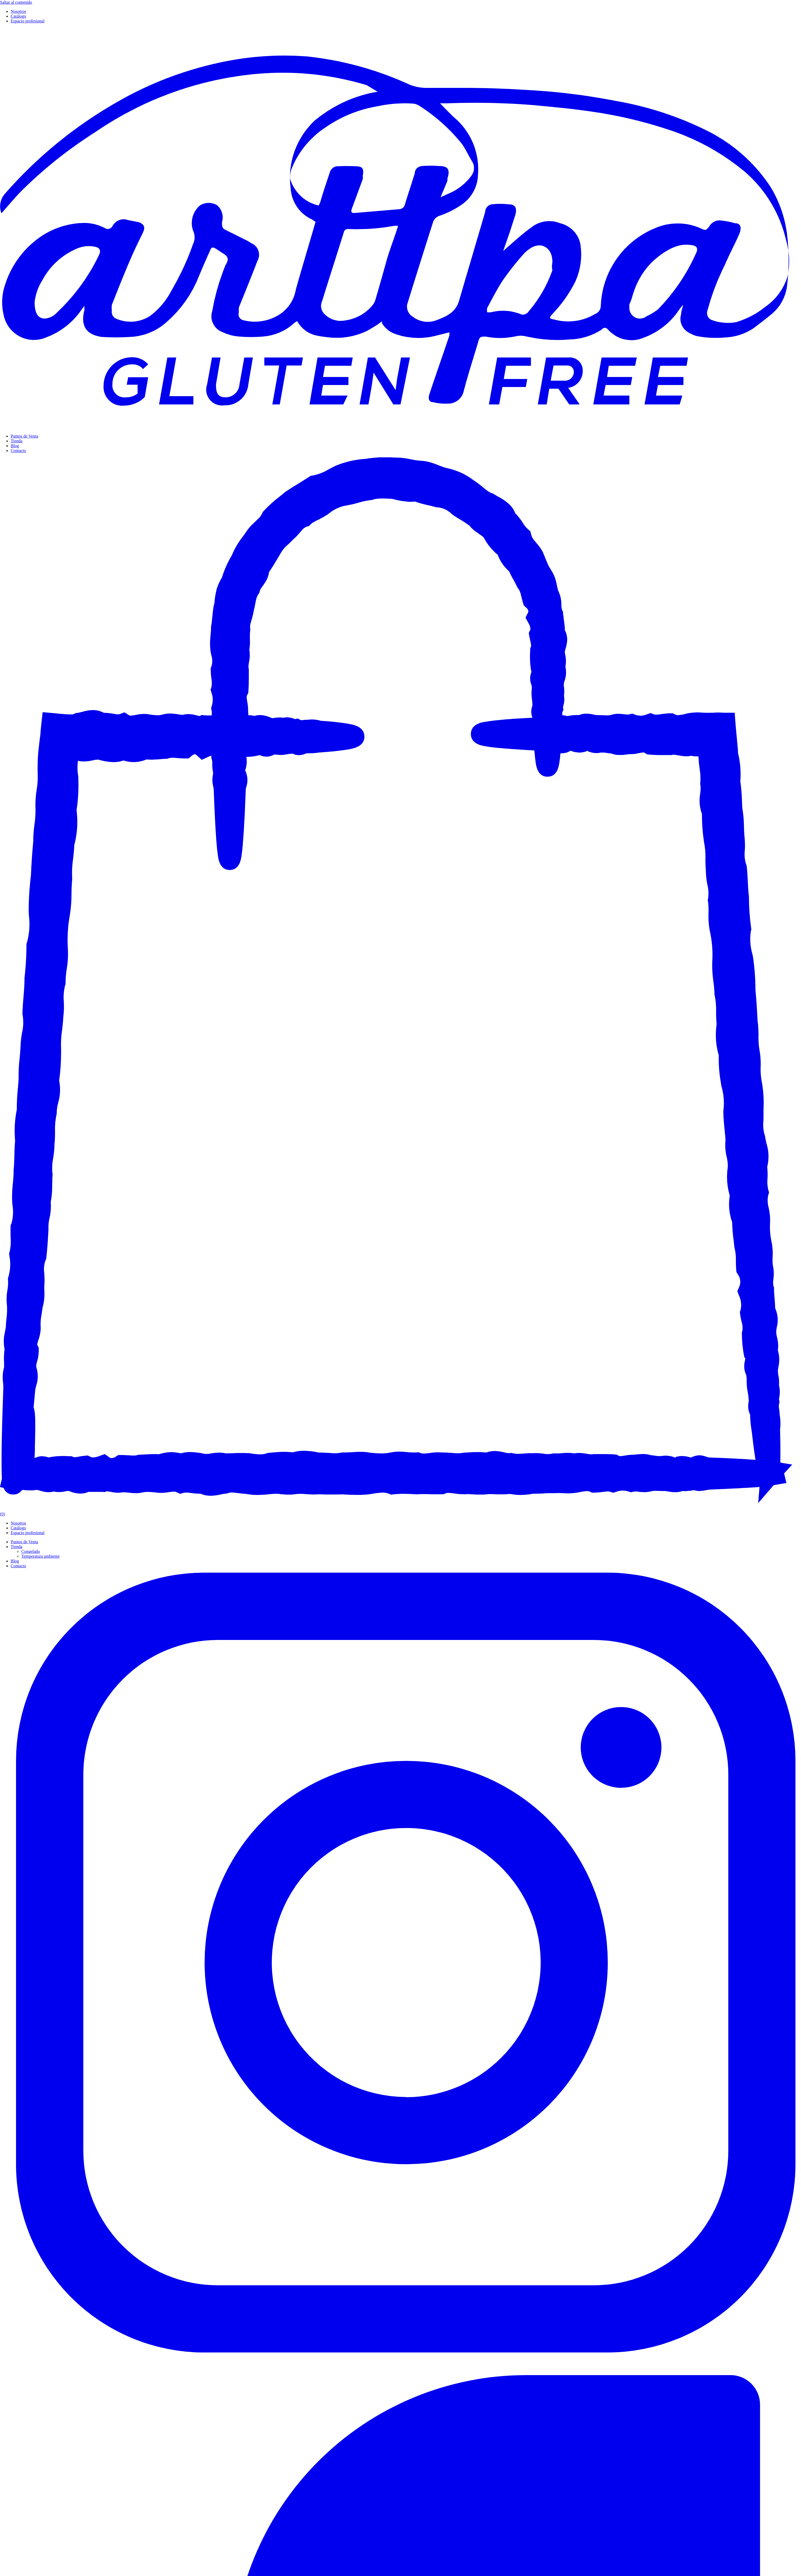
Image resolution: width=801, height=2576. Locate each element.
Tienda (16, 441)
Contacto (18, 450)
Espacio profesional (28, 21)
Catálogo (18, 16)
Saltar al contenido (16, 2)
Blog (15, 445)
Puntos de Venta (24, 436)
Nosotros (18, 11)
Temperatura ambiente (40, 1556)
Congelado (30, 1551)
